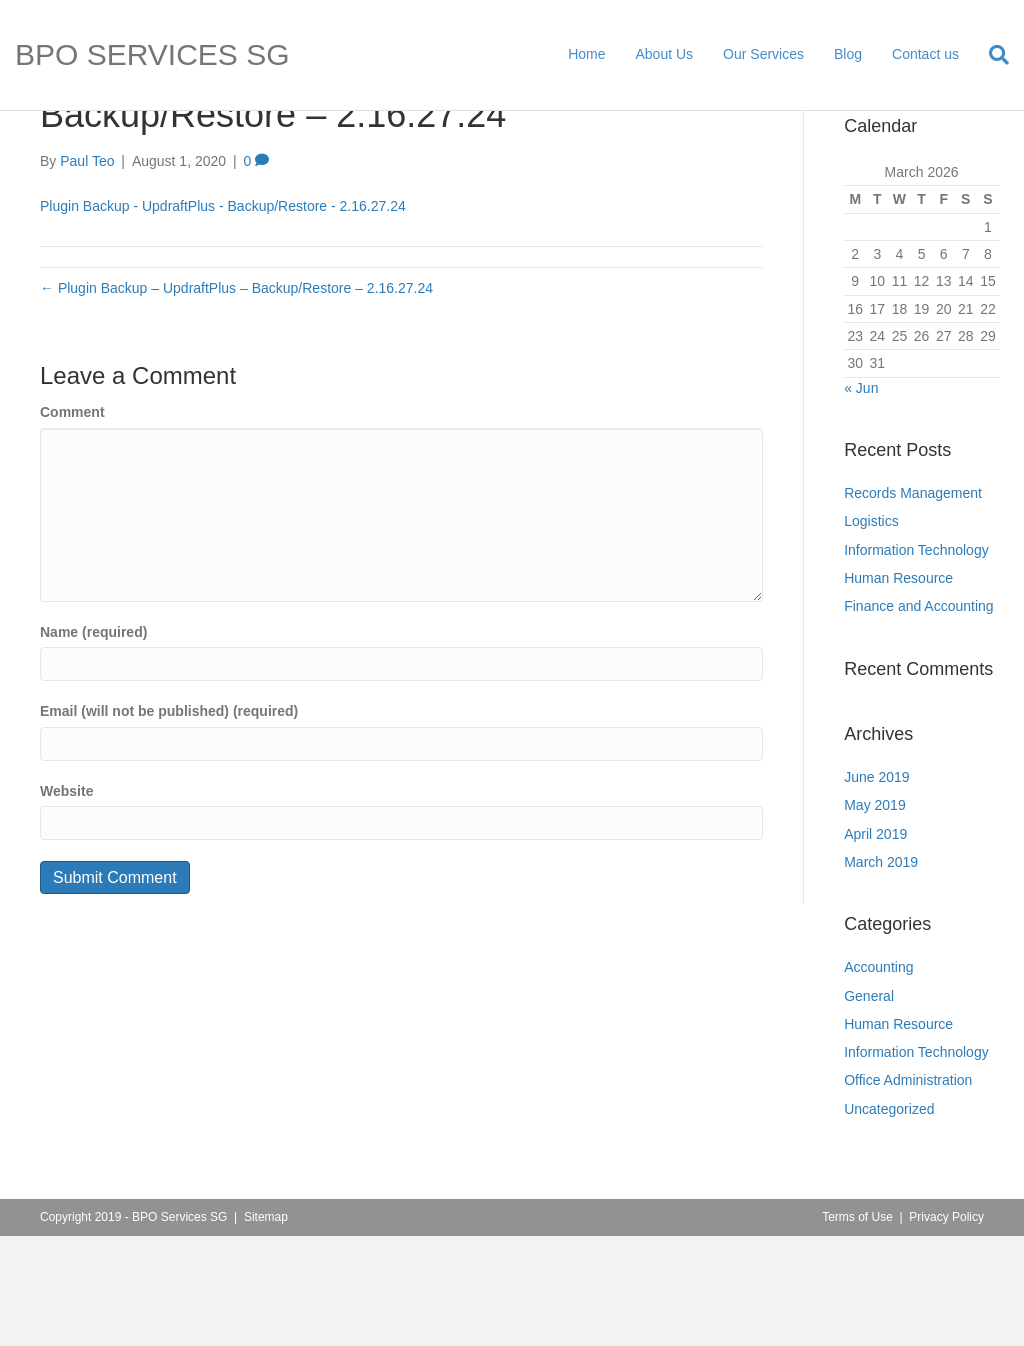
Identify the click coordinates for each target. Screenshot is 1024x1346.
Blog (848, 54)
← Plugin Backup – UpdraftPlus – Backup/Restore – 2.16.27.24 (236, 399)
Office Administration (908, 1191)
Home (586, 54)
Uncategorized (889, 1219)
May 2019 (874, 916)
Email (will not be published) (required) (169, 822)
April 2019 (875, 944)
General (869, 1106)
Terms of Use (857, 1328)
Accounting (878, 1078)
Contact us (925, 54)
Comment (72, 523)
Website (66, 902)
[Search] (991, 55)
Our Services (763, 54)
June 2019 (876, 888)
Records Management (913, 604)
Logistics (871, 632)
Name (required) (93, 742)
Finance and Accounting (918, 717)
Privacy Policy (946, 1328)
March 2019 (881, 972)
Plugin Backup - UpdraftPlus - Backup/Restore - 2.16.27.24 (223, 317)
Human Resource (898, 689)
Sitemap (266, 1328)
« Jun (861, 498)
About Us (665, 54)
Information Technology (916, 660)
